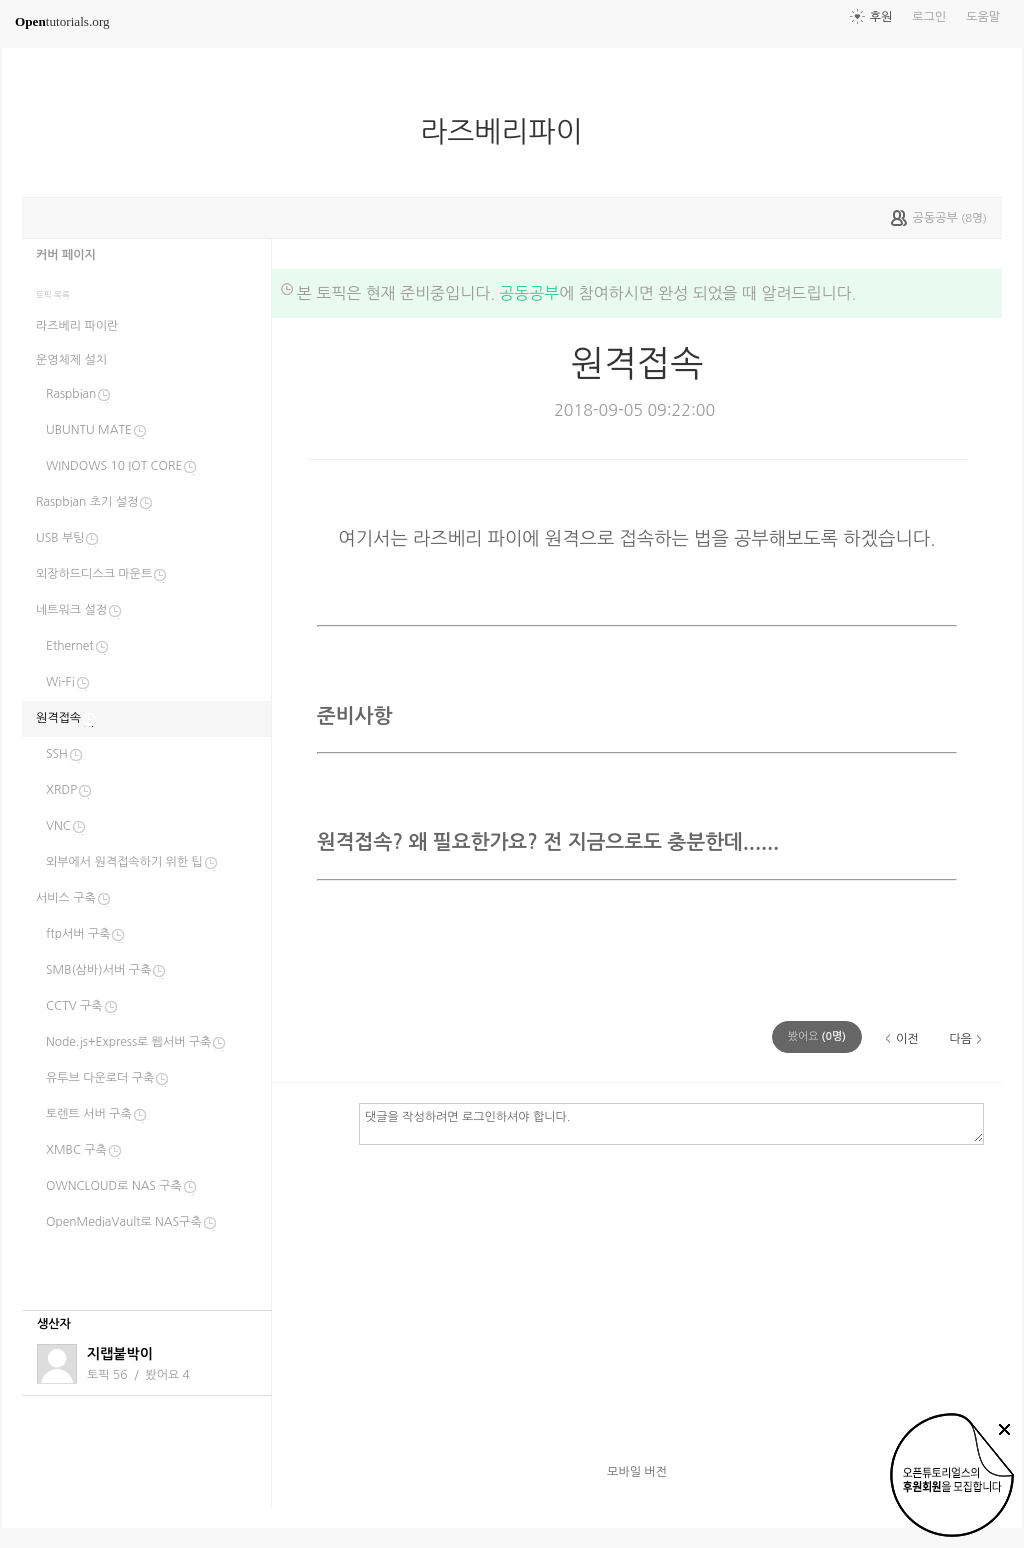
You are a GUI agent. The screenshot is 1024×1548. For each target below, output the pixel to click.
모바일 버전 (637, 1472)
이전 (907, 1039)
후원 (881, 17)
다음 (960, 1039)
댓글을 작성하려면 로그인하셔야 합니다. (671, 1123)
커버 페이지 (66, 255)
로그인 (929, 17)
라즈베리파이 (509, 132)
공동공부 (529, 293)
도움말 (983, 17)
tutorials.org (62, 21)
